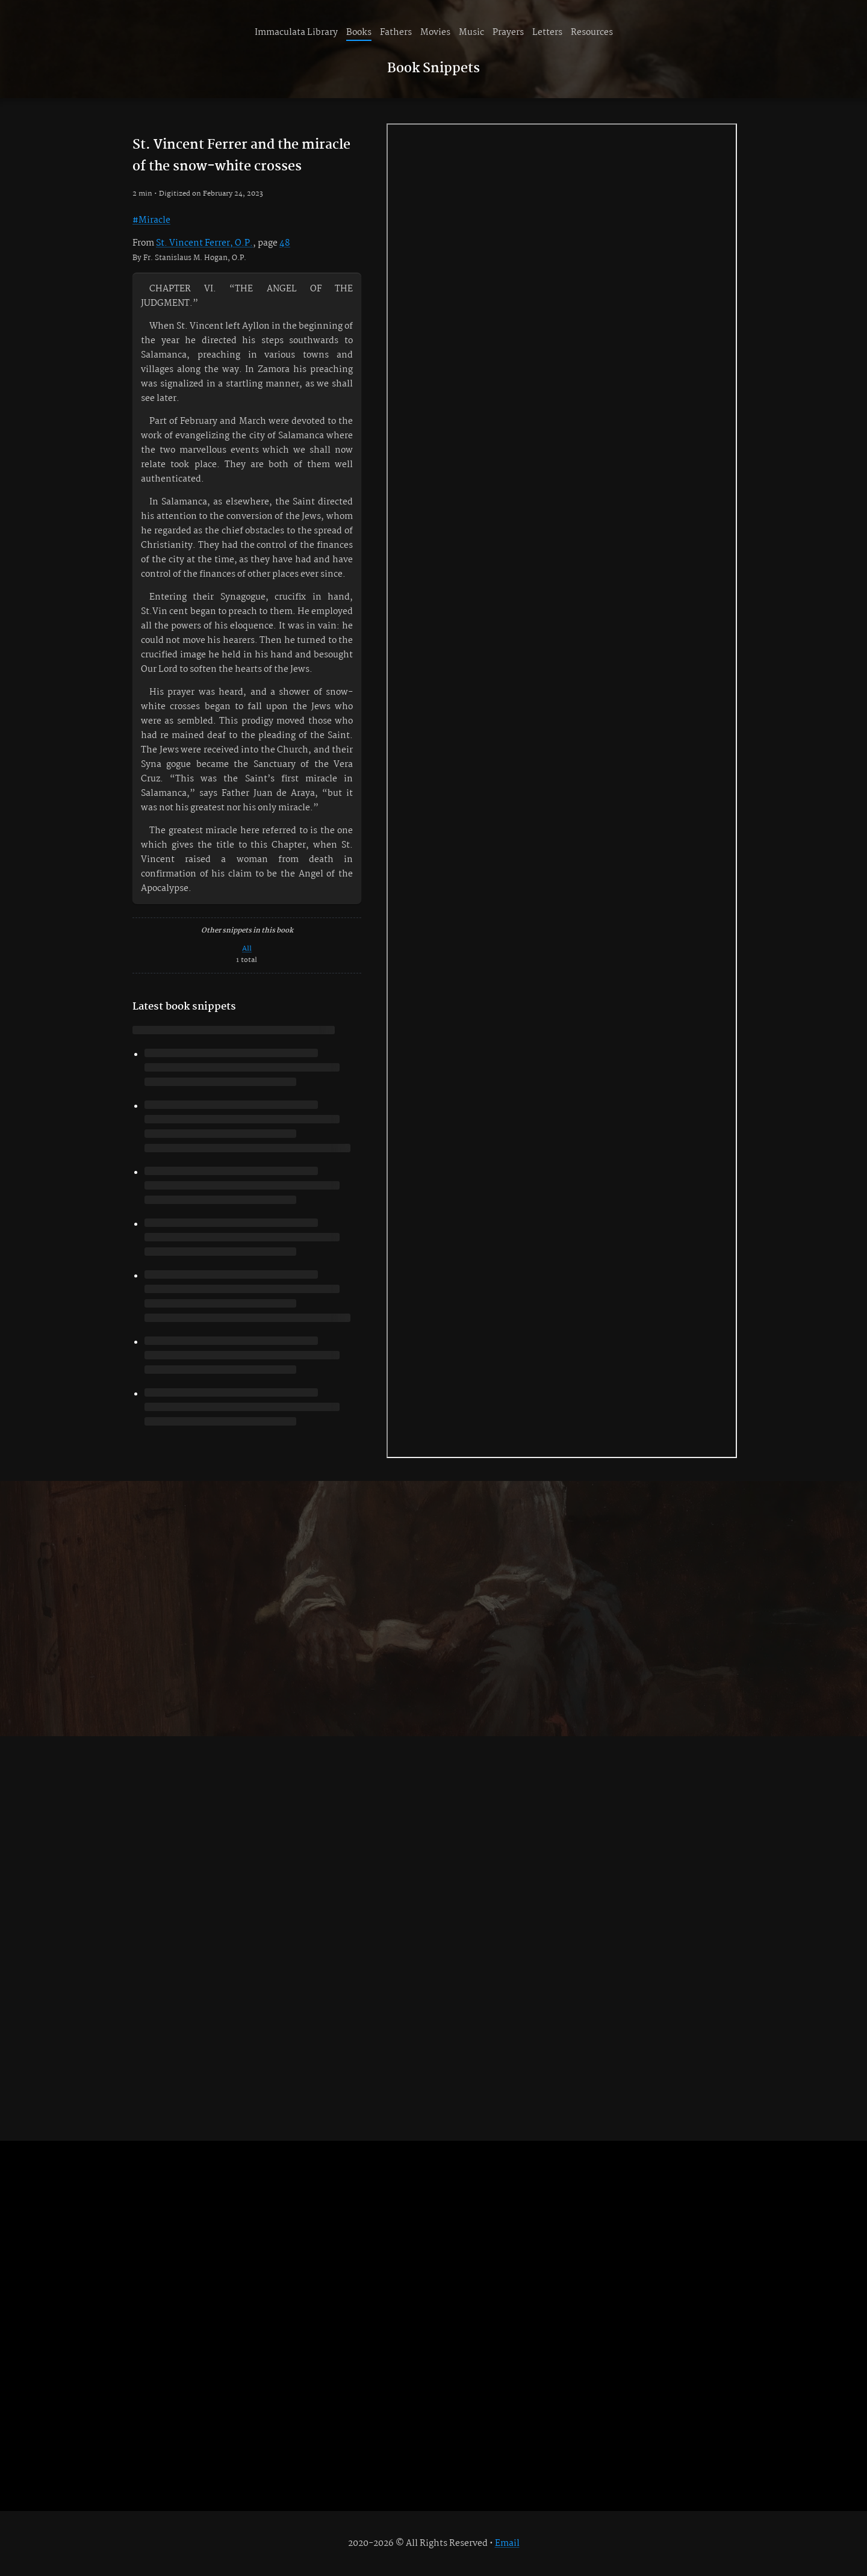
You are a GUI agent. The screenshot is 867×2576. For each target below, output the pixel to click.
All (247, 948)
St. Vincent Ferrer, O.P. (204, 243)
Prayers (508, 32)
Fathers (396, 32)
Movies (435, 32)
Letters (547, 32)
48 (284, 243)
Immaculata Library (296, 32)
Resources (592, 32)
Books (358, 32)
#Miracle (151, 220)
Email (507, 2543)
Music (471, 32)
